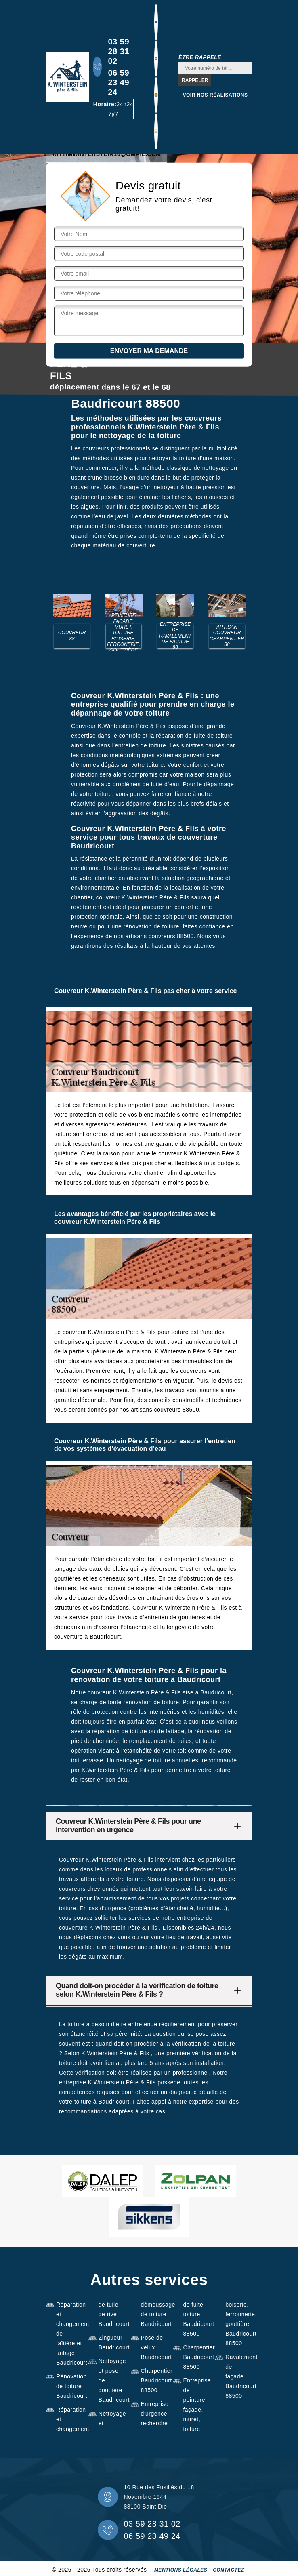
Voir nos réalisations (215, 95)
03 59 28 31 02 (118, 51)
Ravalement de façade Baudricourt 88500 (238, 2376)
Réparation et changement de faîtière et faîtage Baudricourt (69, 2333)
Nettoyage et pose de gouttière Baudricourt (112, 2380)
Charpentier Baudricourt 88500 (154, 2380)
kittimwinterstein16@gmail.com (106, 154)
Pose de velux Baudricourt (154, 2347)
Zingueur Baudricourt (112, 2342)
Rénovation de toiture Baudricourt (69, 2386)
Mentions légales (180, 2570)
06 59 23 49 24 (118, 82)
